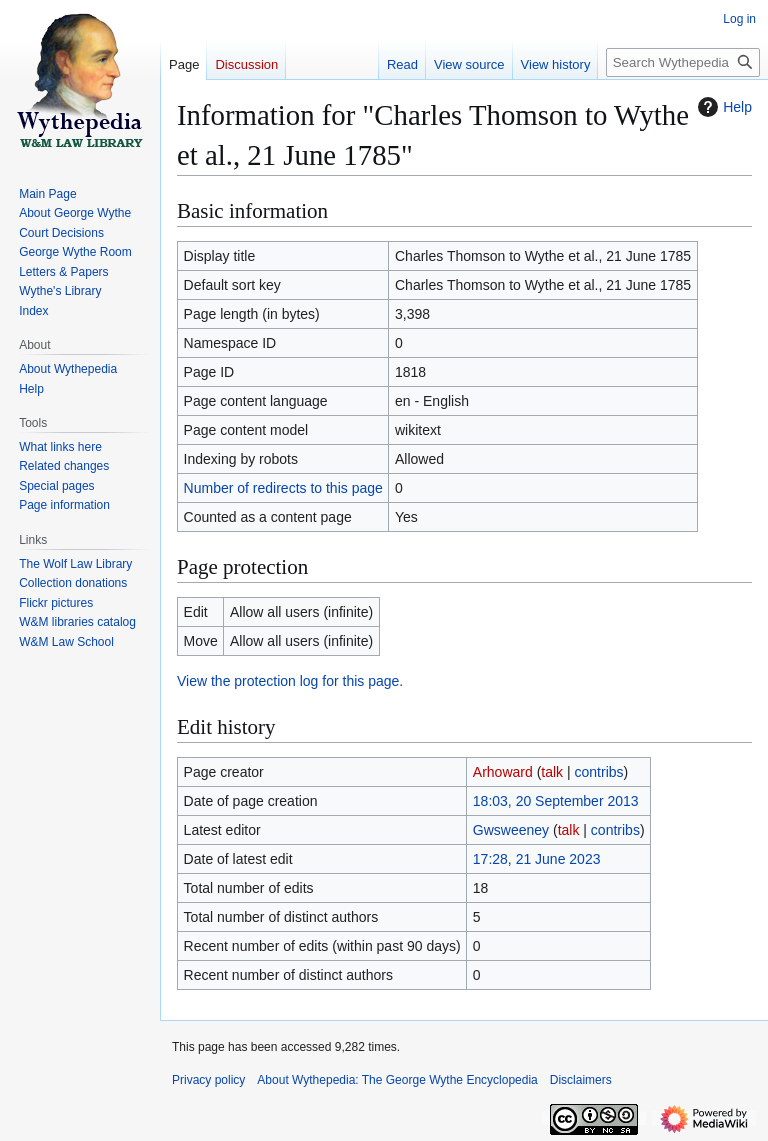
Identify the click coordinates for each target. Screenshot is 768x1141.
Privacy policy (208, 1080)
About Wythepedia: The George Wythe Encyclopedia (397, 1080)
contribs (599, 772)
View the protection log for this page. (290, 681)
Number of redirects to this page (283, 488)
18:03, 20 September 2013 (556, 801)
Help (722, 107)
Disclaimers (581, 1080)
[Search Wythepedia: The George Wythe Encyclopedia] (683, 62)
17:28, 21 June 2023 (537, 859)
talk (552, 772)
